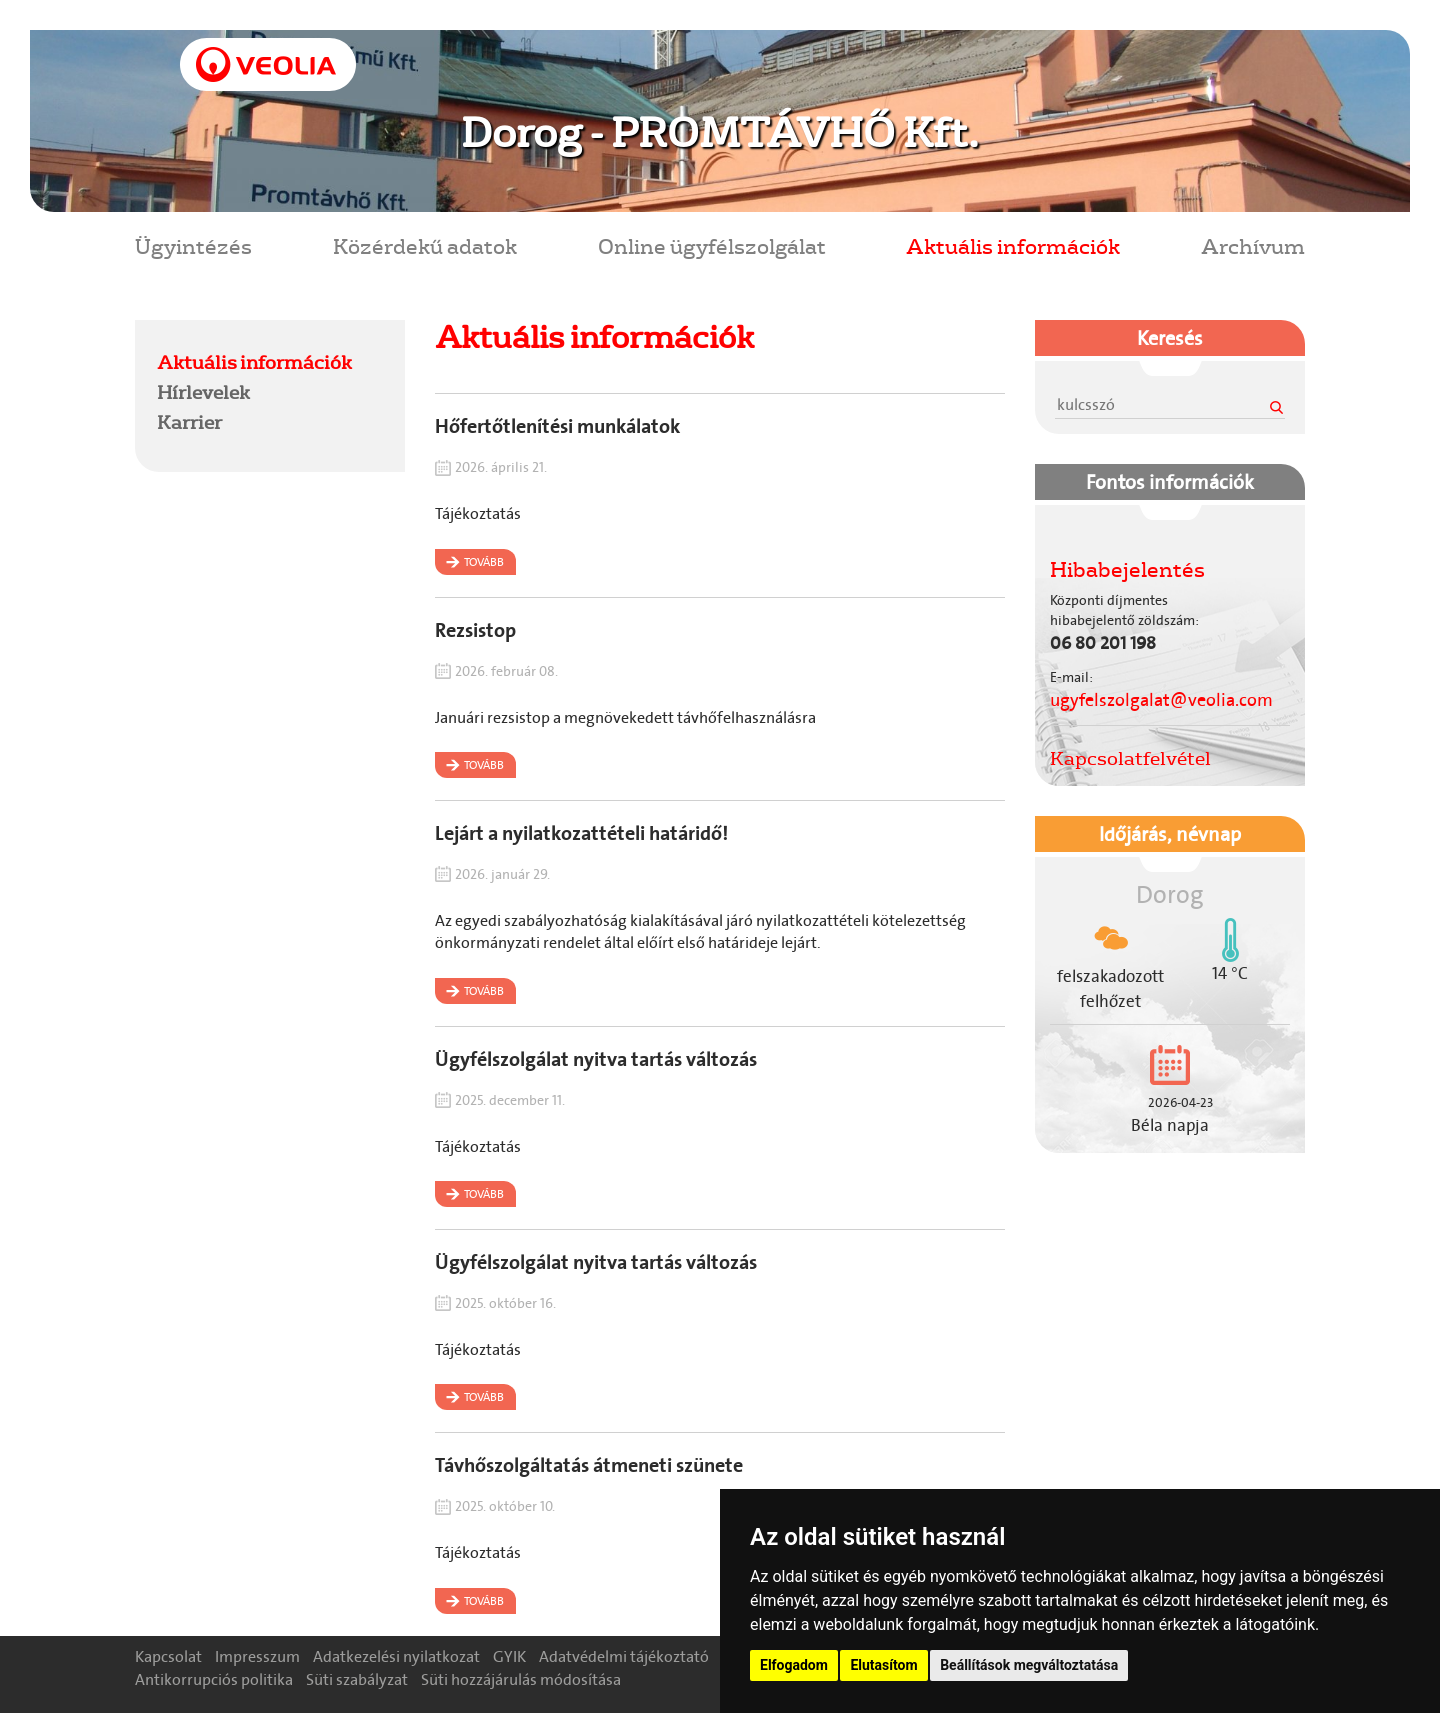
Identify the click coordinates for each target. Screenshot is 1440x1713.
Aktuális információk (1013, 245)
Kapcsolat (168, 1656)
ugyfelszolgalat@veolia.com (1161, 700)
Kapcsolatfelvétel (1130, 758)
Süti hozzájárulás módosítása (521, 1679)
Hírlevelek (203, 392)
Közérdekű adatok (425, 245)
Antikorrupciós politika (214, 1679)
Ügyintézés (193, 245)
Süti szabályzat (357, 1679)
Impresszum (257, 1656)
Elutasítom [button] (883, 1665)
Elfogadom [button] (794, 1665)
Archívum (1253, 245)
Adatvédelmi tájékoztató (624, 1656)
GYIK (509, 1656)
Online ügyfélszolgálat (712, 245)
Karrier (189, 422)
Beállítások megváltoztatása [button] (1029, 1665)
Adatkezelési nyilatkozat (396, 1656)
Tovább (484, 562)
